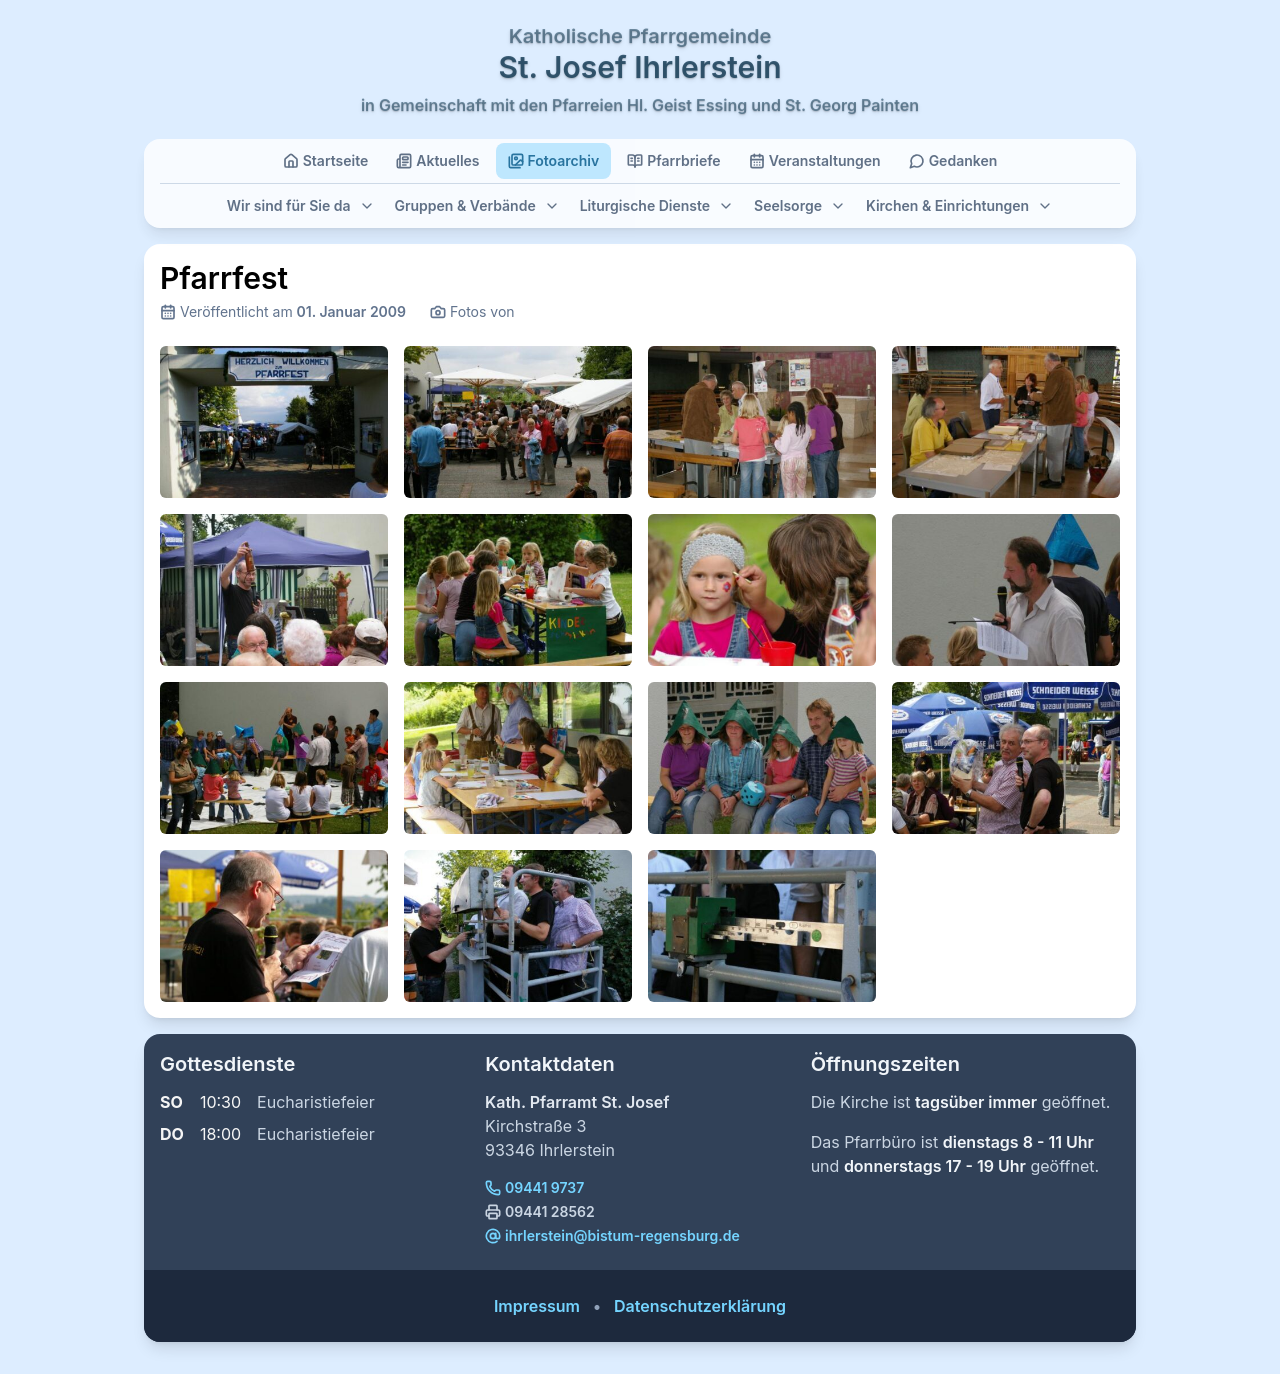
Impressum (537, 1306)
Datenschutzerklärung (700, 1306)
